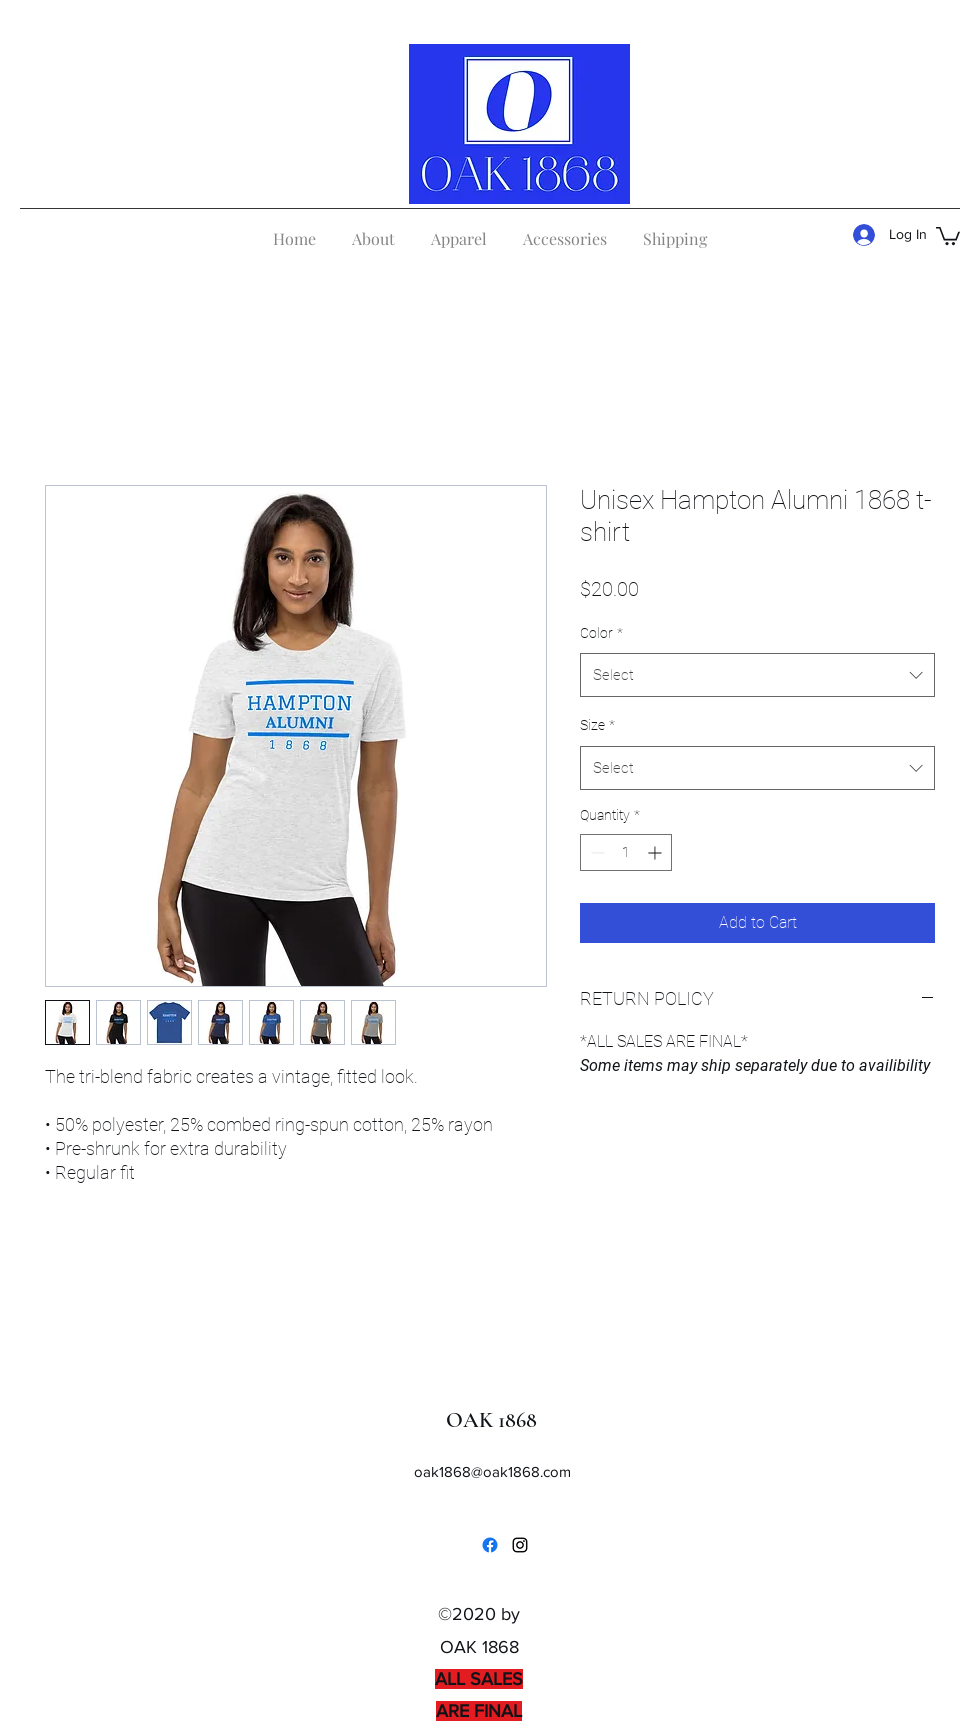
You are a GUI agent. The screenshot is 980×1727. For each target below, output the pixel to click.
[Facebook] (490, 1545)
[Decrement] (595, 852)
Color (601, 633)
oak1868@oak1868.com (492, 1471)
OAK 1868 (491, 1420)
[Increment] (656, 852)
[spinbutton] (626, 852)
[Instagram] (520, 1545)
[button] (948, 235)
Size (597, 725)
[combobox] (757, 675)
